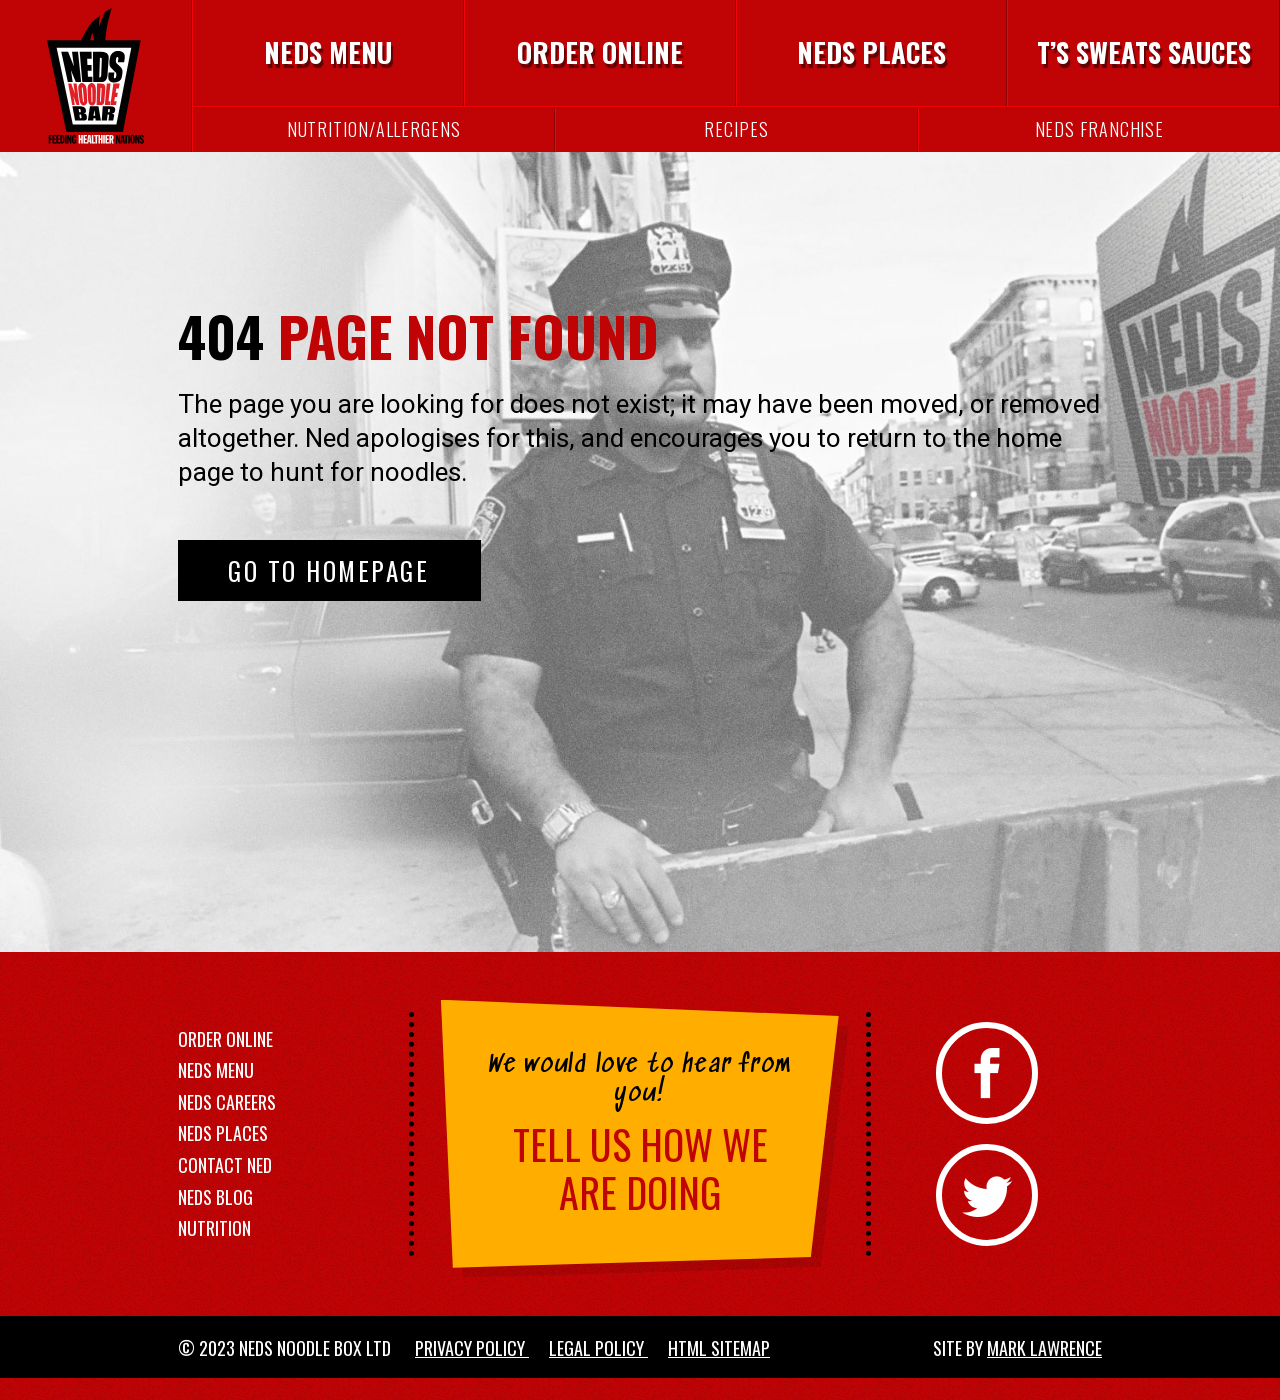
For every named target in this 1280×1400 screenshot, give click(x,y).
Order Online (600, 59)
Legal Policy (598, 1366)
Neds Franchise (1100, 144)
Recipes (736, 144)
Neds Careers (227, 1119)
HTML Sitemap (719, 1366)
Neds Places (871, 59)
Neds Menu (328, 59)
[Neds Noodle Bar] (95, 85)
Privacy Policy (472, 1366)
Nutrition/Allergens (374, 144)
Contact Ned (225, 1183)
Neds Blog (215, 1214)
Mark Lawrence (1044, 1366)
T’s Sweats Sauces (1144, 59)
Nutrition (214, 1246)
